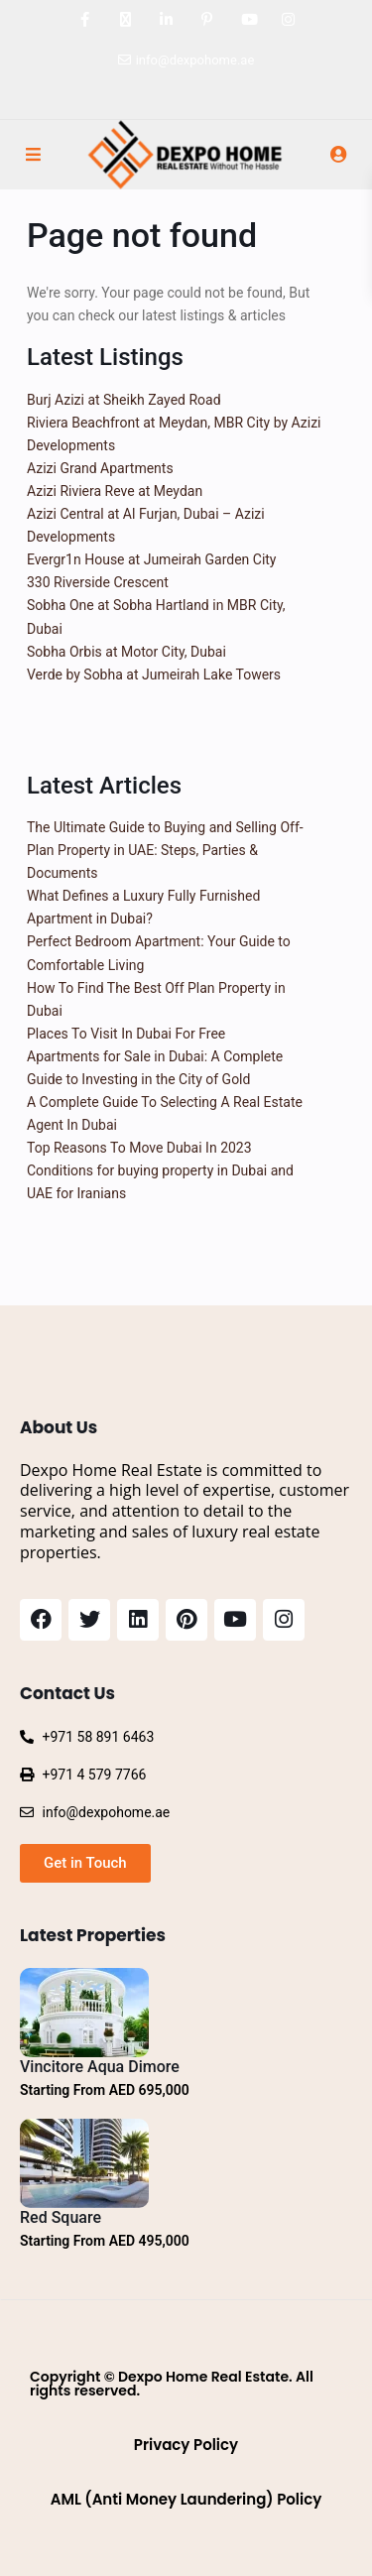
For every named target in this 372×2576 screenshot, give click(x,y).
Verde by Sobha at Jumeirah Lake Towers (154, 674)
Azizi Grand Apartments (100, 468)
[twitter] (125, 20)
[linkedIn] (166, 20)
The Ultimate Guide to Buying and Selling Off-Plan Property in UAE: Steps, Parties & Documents (165, 850)
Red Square (60, 2217)
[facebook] (84, 20)
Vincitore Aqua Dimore (100, 2066)
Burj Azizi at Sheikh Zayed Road (124, 400)
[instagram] (288, 20)
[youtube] (247, 20)
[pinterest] (206, 20)
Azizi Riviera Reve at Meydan (114, 491)
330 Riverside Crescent (98, 582)
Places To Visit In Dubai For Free (126, 1034)
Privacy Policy (186, 2444)
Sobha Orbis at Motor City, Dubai (126, 652)
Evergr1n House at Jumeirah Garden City (152, 559)
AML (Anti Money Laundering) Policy (186, 2499)
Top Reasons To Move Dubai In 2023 (139, 1148)
